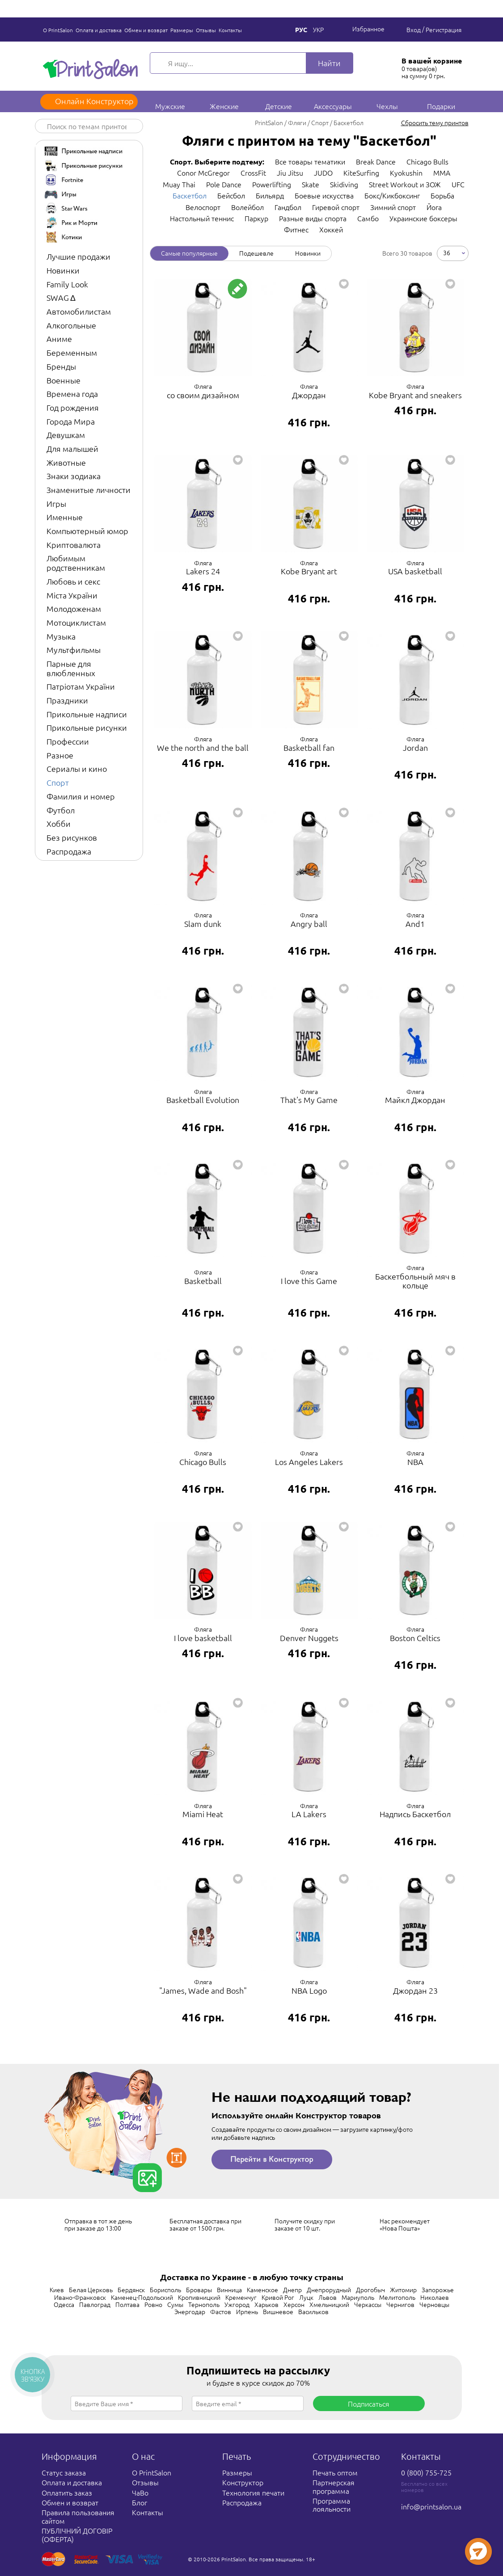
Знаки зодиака (73, 476)
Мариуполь (358, 2297)
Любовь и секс (73, 581)
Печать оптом (335, 2472)
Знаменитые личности (88, 489)
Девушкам (65, 434)
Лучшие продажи (78, 256)
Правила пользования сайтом (78, 2516)
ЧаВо (140, 2492)
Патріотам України (80, 686)
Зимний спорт (393, 207)
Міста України (71, 595)
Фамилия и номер (80, 796)
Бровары (199, 2289)
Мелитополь (397, 2297)
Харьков (266, 2304)
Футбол (60, 810)
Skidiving (344, 184)
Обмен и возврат (146, 30)
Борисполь (165, 2289)
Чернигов (400, 2304)
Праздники (67, 700)
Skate (310, 184)
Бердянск (131, 2289)
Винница (229, 2289)
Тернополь (204, 2304)
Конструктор (242, 2482)
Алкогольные (71, 325)
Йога (434, 207)
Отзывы (206, 30)
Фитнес (296, 229)
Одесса (64, 2304)
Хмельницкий (329, 2304)
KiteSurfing (361, 172)
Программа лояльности (332, 2504)
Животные (66, 462)
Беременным (71, 352)
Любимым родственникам (75, 562)
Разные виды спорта (313, 218)
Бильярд (270, 195)
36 (446, 252)
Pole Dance (223, 184)
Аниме (59, 338)
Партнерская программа (334, 2486)
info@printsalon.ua (431, 2506)
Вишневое (278, 2311)
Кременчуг (241, 2297)
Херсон (293, 2304)
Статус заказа (64, 2472)
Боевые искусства (324, 195)
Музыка (61, 636)
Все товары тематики (310, 161)
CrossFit (253, 172)
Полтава (127, 2304)
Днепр (292, 2289)
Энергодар (189, 2311)
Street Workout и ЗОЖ (405, 184)
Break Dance (376, 161)
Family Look (67, 284)
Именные (64, 517)
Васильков (313, 2311)
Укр (318, 29)
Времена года (72, 393)
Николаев (434, 2297)
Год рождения (72, 407)
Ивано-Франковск (80, 2297)
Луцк (306, 2297)
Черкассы (367, 2304)
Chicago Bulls (427, 161)
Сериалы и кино (76, 768)
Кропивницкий (199, 2297)
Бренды (61, 366)
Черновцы (434, 2304)
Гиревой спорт (335, 207)
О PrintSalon (58, 30)
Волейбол (247, 207)
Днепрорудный (329, 2289)
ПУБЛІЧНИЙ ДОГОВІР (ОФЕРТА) (77, 2534)
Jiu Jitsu (290, 172)
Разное (59, 755)
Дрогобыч (370, 2289)
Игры (56, 503)
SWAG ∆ (61, 297)
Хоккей (331, 229)
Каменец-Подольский (142, 2297)
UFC (458, 184)
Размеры (181, 30)
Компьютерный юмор (87, 531)
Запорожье (438, 2289)
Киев (57, 2289)
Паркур (256, 218)
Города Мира (70, 421)
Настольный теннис (202, 218)
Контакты (230, 30)
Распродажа (68, 851)
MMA (441, 172)
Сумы (175, 2304)
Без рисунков (71, 837)
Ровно (153, 2304)
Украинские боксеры (423, 218)
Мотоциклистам (76, 622)
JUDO (323, 172)
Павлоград (94, 2304)
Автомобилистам (78, 311)
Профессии (67, 741)
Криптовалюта (73, 544)
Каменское (262, 2289)
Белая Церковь (91, 2289)
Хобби (58, 823)
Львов (327, 2297)
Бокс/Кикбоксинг (392, 195)
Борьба (442, 195)
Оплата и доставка (99, 30)
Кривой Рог (278, 2297)
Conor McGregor (203, 172)
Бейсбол (231, 195)
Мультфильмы (73, 649)
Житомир (403, 2289)
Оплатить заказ (67, 2492)
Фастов (220, 2311)
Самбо (368, 218)
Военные (63, 380)
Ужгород (236, 2304)
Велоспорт (203, 207)
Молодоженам (73, 608)
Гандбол (288, 207)
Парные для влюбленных (70, 668)
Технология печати (253, 2492)
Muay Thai (179, 184)
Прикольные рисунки (86, 727)
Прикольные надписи (86, 714)
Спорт (57, 782)
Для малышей (72, 448)
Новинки (63, 270)
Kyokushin (406, 172)
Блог (139, 2502)
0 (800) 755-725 (426, 2472)
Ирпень (247, 2311)
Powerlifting (271, 184)
